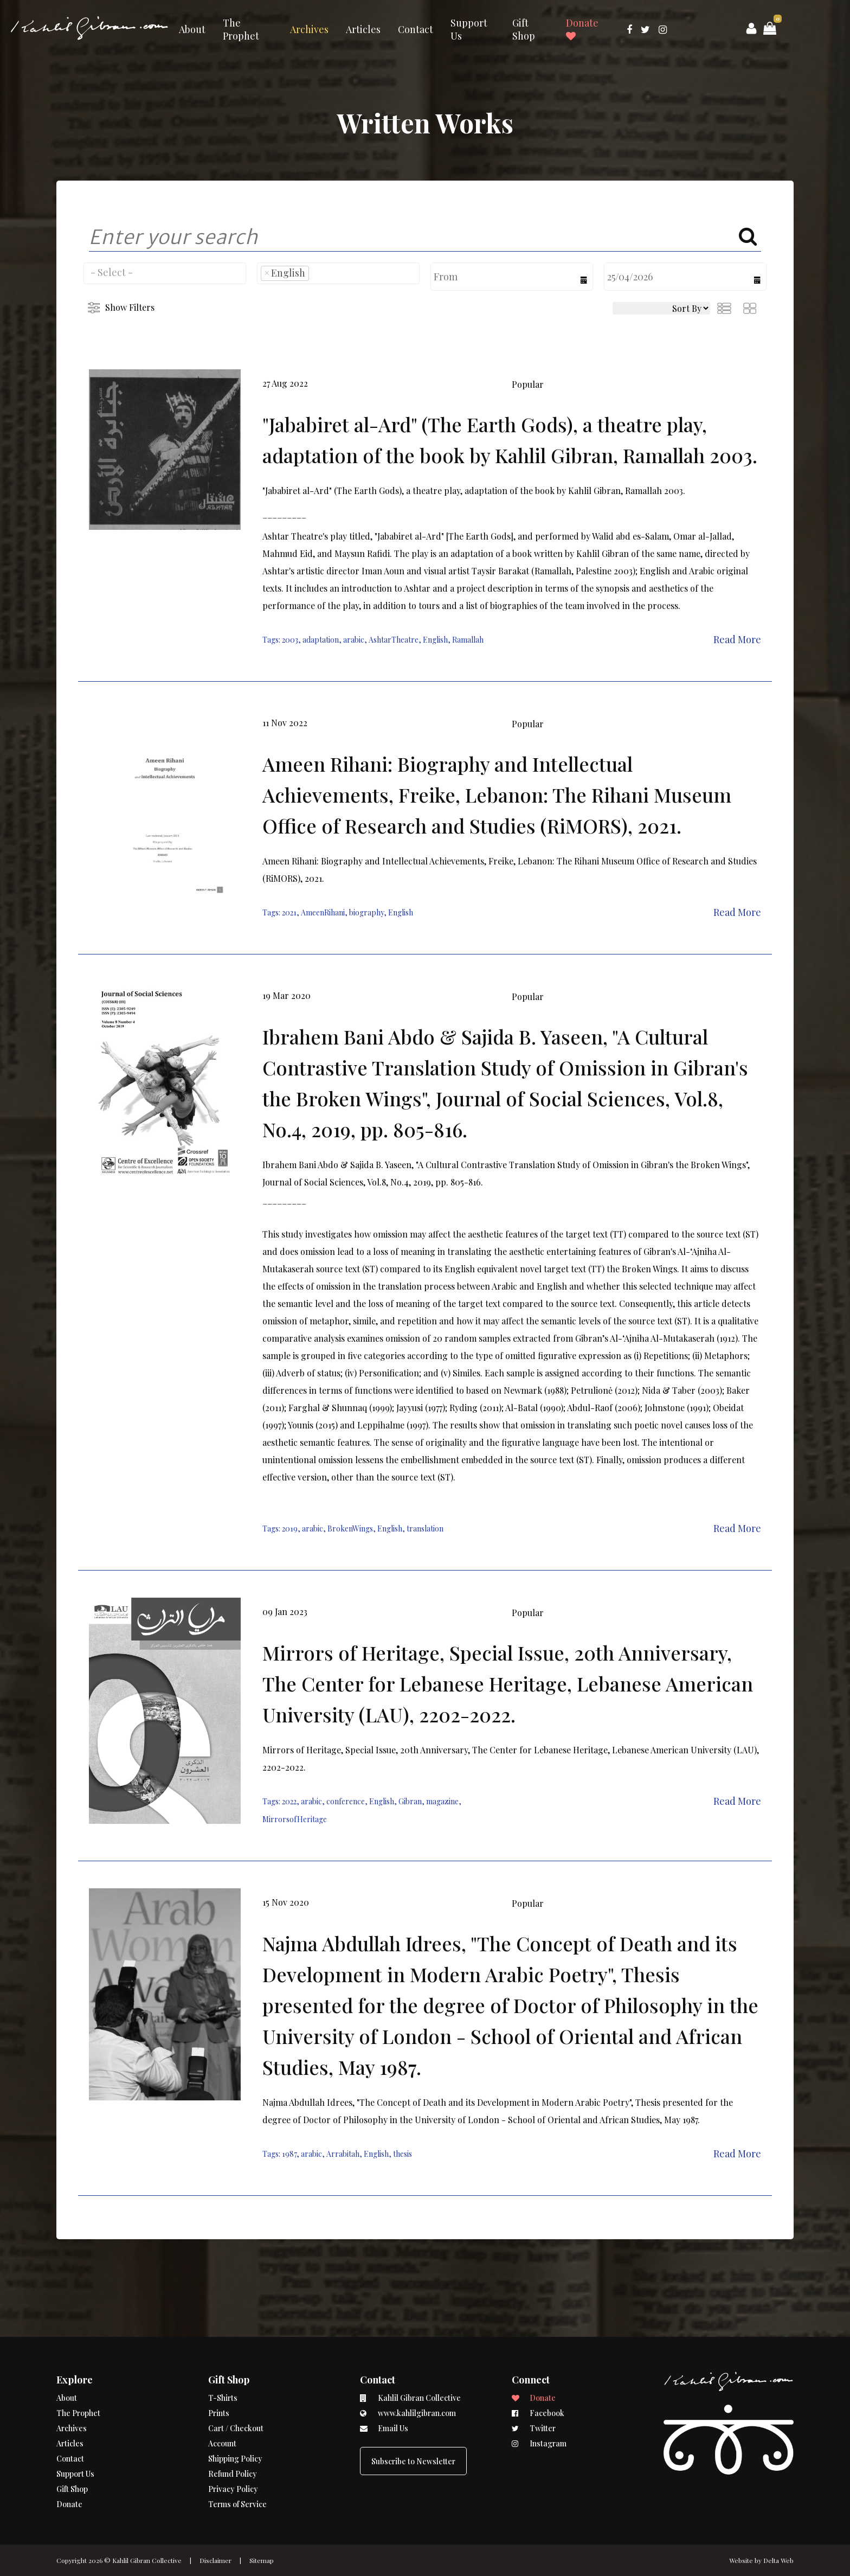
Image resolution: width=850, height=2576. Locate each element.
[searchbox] (165, 272)
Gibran (410, 1801)
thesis (402, 2154)
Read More (737, 639)
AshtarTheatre (393, 640)
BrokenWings (350, 1528)
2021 (289, 912)
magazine (442, 1801)
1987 (289, 2154)
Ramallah (468, 640)
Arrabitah (342, 2154)
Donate (582, 28)
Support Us (468, 29)
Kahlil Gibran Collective (147, 2560)
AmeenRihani (323, 912)
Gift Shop (523, 29)
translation (425, 1528)
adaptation (320, 640)
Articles (363, 29)
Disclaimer (215, 2560)
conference (345, 1801)
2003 (290, 640)
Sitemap (261, 2560)
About (192, 29)
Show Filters (129, 307)
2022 (289, 1801)
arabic (353, 640)
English (435, 640)
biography (366, 912)
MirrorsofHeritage (294, 1819)
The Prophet (241, 29)
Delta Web (778, 2560)
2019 (290, 1528)
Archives (309, 29)
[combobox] (164, 273)
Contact (415, 29)
